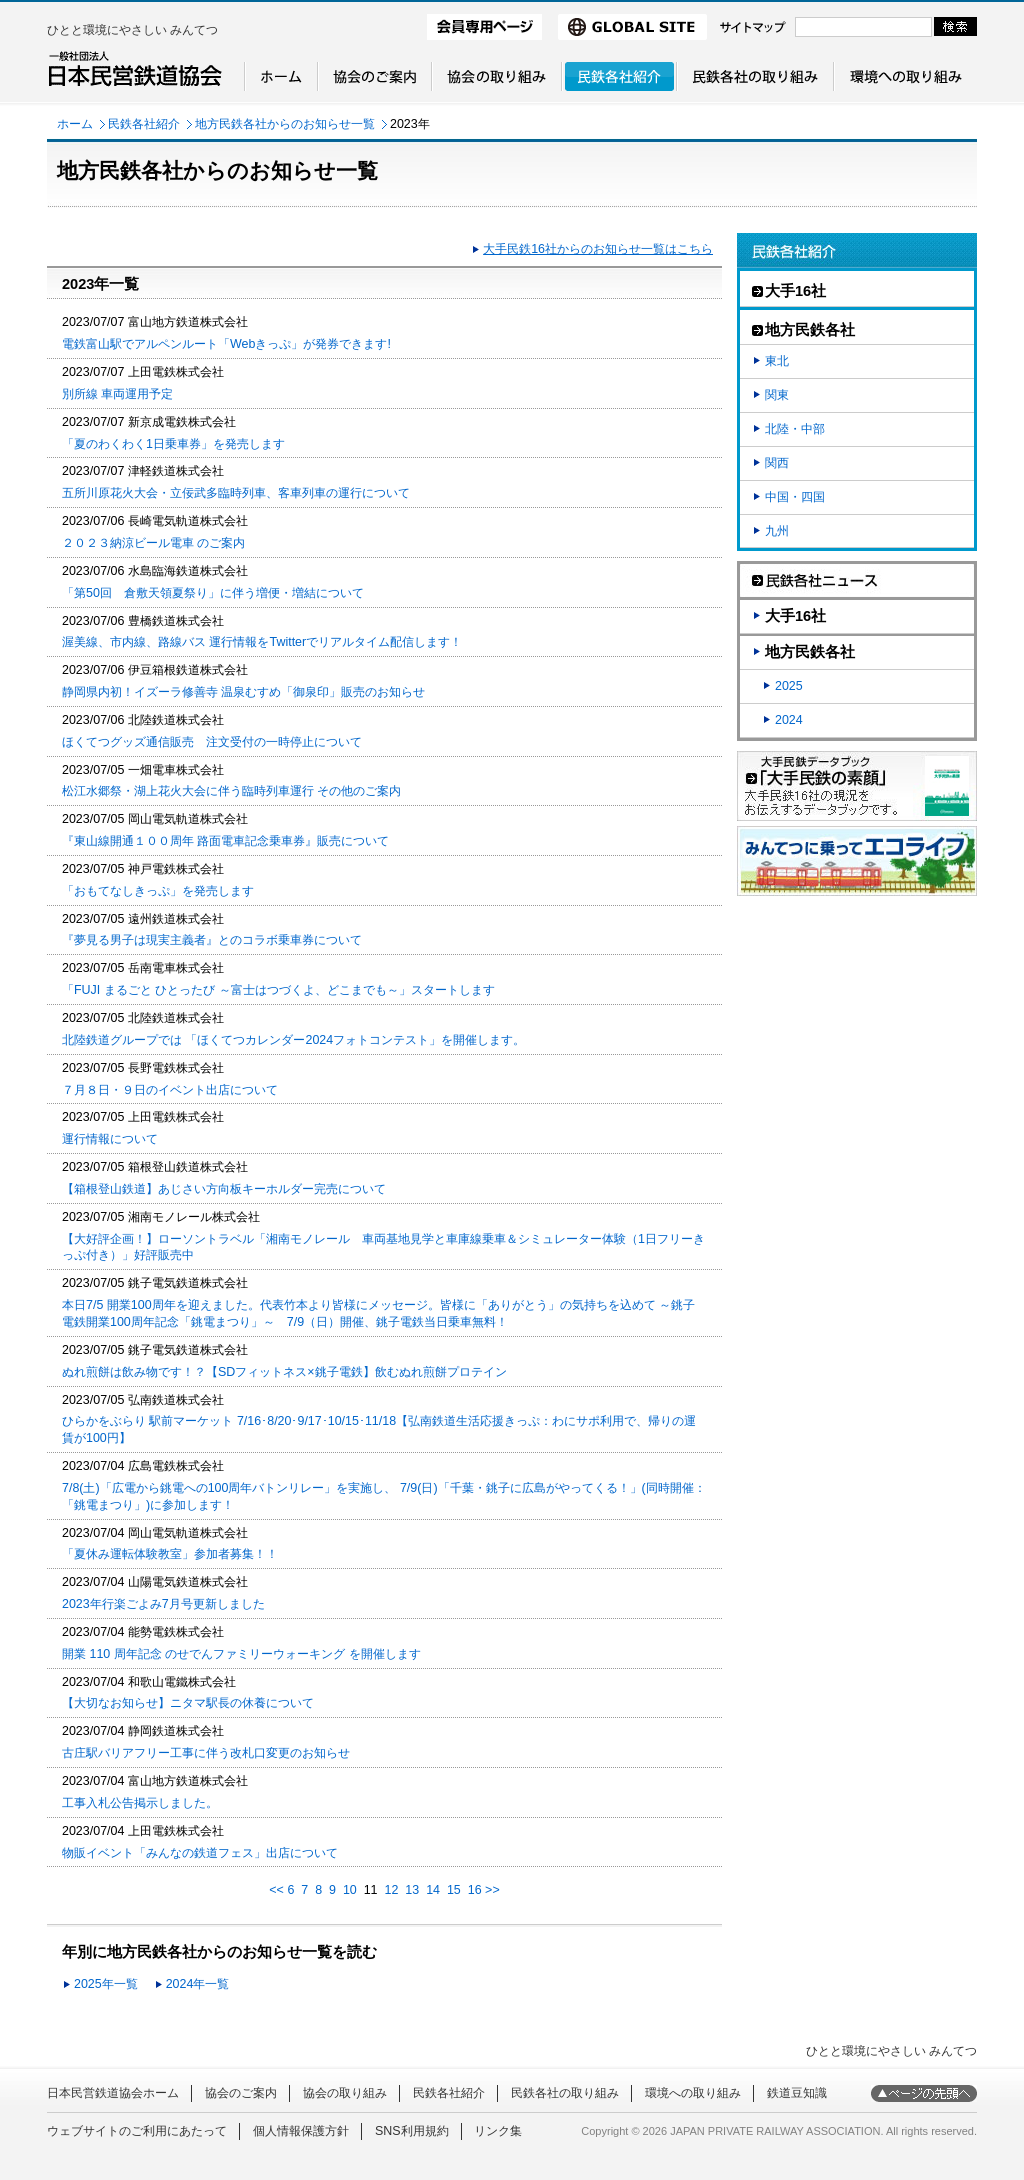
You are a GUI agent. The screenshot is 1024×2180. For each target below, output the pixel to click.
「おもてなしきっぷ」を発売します (158, 891)
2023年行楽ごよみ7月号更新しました (163, 1604)
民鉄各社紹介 (144, 124)
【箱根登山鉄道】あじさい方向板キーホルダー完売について (224, 1189)
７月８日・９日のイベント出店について (170, 1090)
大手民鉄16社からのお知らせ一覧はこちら (598, 249)
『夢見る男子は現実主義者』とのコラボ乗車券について (212, 940)
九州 (777, 531)
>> (492, 1890)
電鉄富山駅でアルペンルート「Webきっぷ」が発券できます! (226, 344)
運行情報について (110, 1139)
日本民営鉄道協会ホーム (113, 2093)
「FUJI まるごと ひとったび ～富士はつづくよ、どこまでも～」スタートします (278, 990)
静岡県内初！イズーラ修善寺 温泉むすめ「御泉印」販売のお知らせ (243, 692)
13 (412, 1890)
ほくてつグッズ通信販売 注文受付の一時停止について (212, 742)
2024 (789, 720)
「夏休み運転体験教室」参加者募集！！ (170, 1554)
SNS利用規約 (412, 2131)
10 (350, 1890)
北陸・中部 (795, 429)
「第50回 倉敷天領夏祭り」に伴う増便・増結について (213, 593)
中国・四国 (795, 497)
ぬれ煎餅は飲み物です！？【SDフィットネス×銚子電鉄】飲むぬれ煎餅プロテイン (284, 1372)
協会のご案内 (241, 2093)
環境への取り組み (693, 2093)
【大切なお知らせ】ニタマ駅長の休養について (188, 1703)
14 (433, 1890)
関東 (777, 395)
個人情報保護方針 (301, 2131)
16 (475, 1890)
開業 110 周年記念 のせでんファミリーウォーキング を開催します (241, 1654)
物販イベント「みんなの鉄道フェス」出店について (200, 1853)
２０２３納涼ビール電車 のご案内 (153, 543)
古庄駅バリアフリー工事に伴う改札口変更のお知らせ (206, 1753)
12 (392, 1890)
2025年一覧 (106, 1984)
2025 (789, 686)
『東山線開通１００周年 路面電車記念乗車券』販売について (225, 841)
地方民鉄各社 (810, 652)
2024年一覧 (198, 1984)
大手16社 (795, 616)
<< (276, 1890)
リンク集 (498, 2131)
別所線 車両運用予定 (117, 394)
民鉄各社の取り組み (565, 2093)
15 (454, 1890)
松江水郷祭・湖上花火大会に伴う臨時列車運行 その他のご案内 (231, 791)
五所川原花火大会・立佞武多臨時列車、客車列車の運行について (236, 493)
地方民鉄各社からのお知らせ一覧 (285, 124)
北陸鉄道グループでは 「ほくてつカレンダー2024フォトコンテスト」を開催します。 (293, 1040)
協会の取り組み (345, 2093)
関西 (777, 463)
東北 (777, 361)
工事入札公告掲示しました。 (140, 1803)
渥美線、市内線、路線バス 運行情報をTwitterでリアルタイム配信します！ (262, 642)
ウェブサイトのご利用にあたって (137, 2131)
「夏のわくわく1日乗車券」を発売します (173, 444)
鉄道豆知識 (797, 2093)
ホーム (75, 124)
